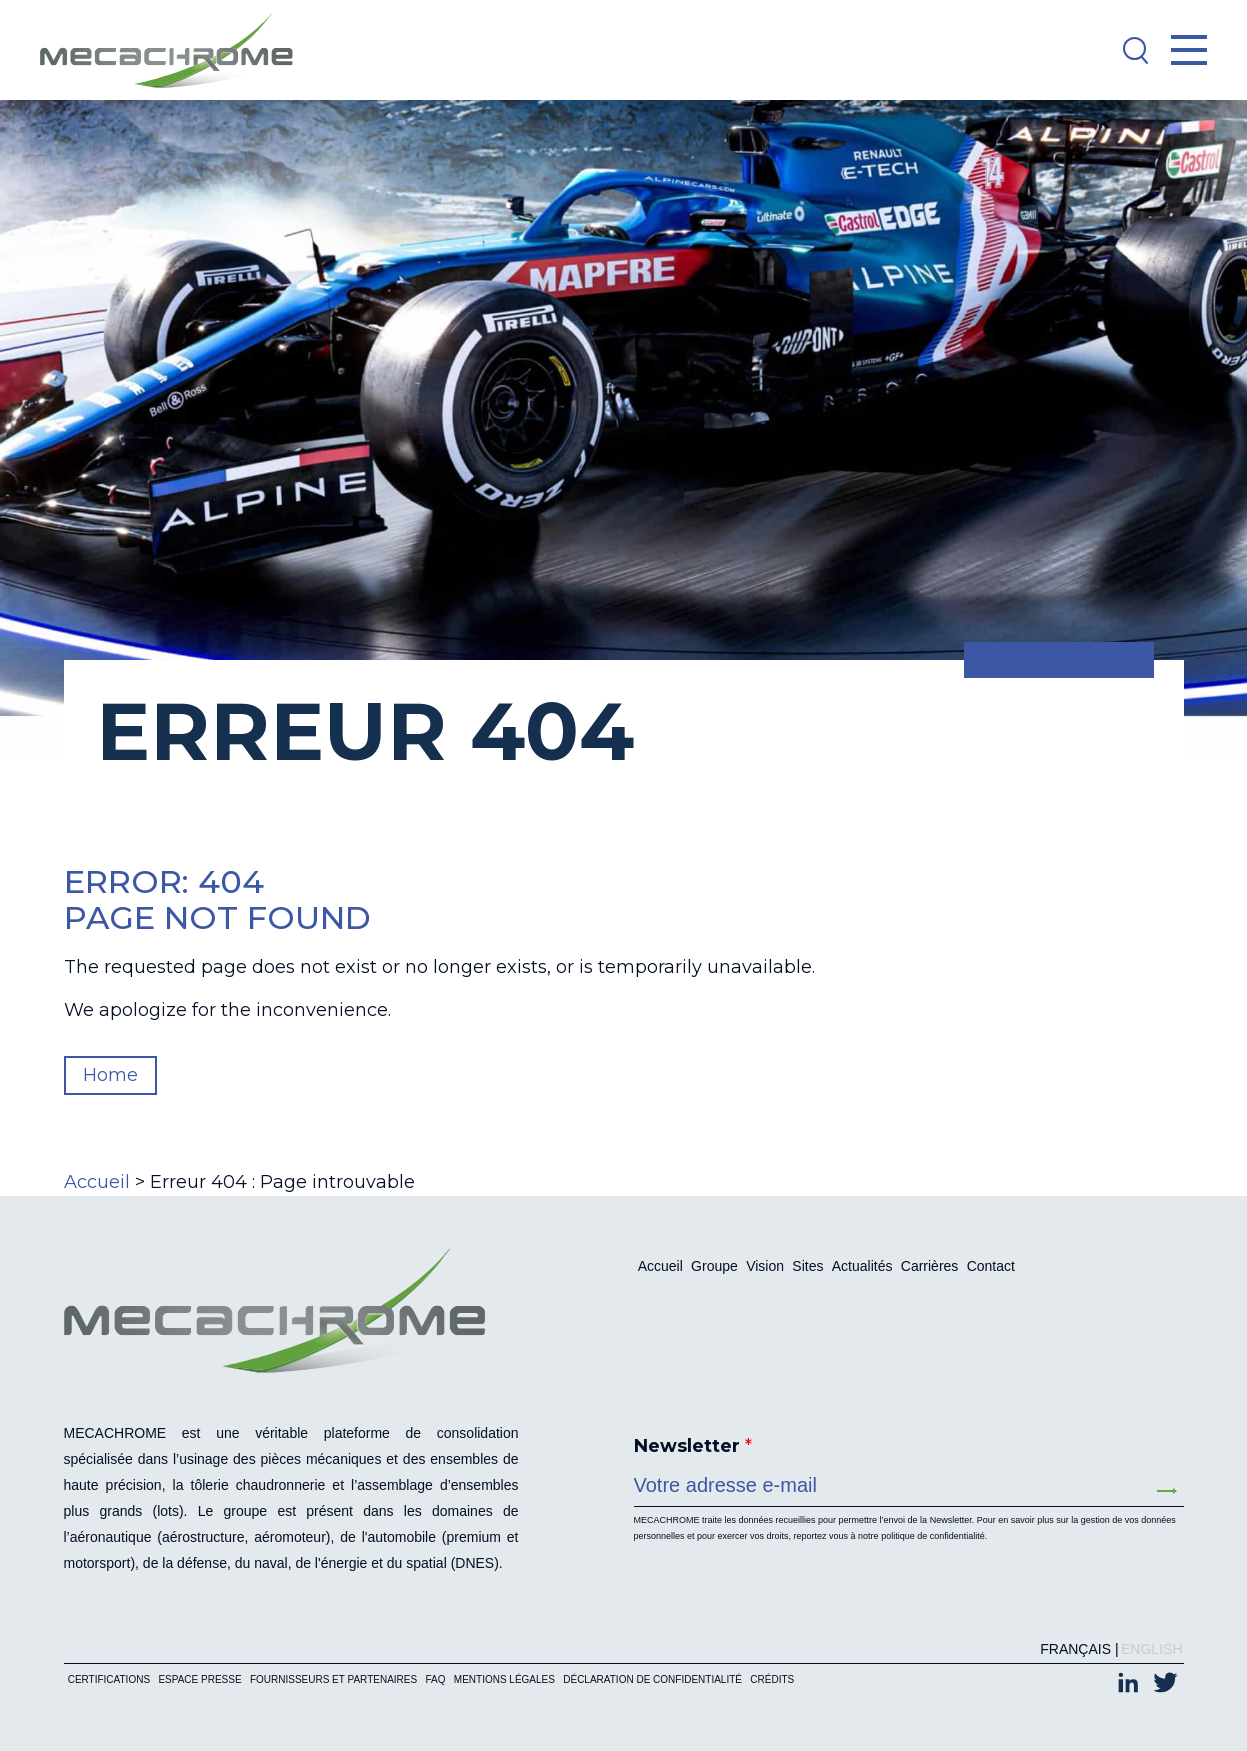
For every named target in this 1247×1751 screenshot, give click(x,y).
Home (110, 1075)
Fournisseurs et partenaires (333, 1679)
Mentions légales (504, 1679)
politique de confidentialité (933, 1536)
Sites (807, 1266)
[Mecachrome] (176, 50)
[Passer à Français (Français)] (1070, 1649)
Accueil (97, 1182)
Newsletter (693, 1446)
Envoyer (1167, 1491)
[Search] (1135, 50)
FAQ (435, 1679)
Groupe (714, 1266)
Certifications (109, 1679)
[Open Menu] (1189, 50)
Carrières (930, 1266)
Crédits (772, 1679)
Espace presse (199, 1679)
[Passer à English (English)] (1146, 1649)
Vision (765, 1266)
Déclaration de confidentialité (652, 1679)
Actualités (862, 1266)
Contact (991, 1266)
